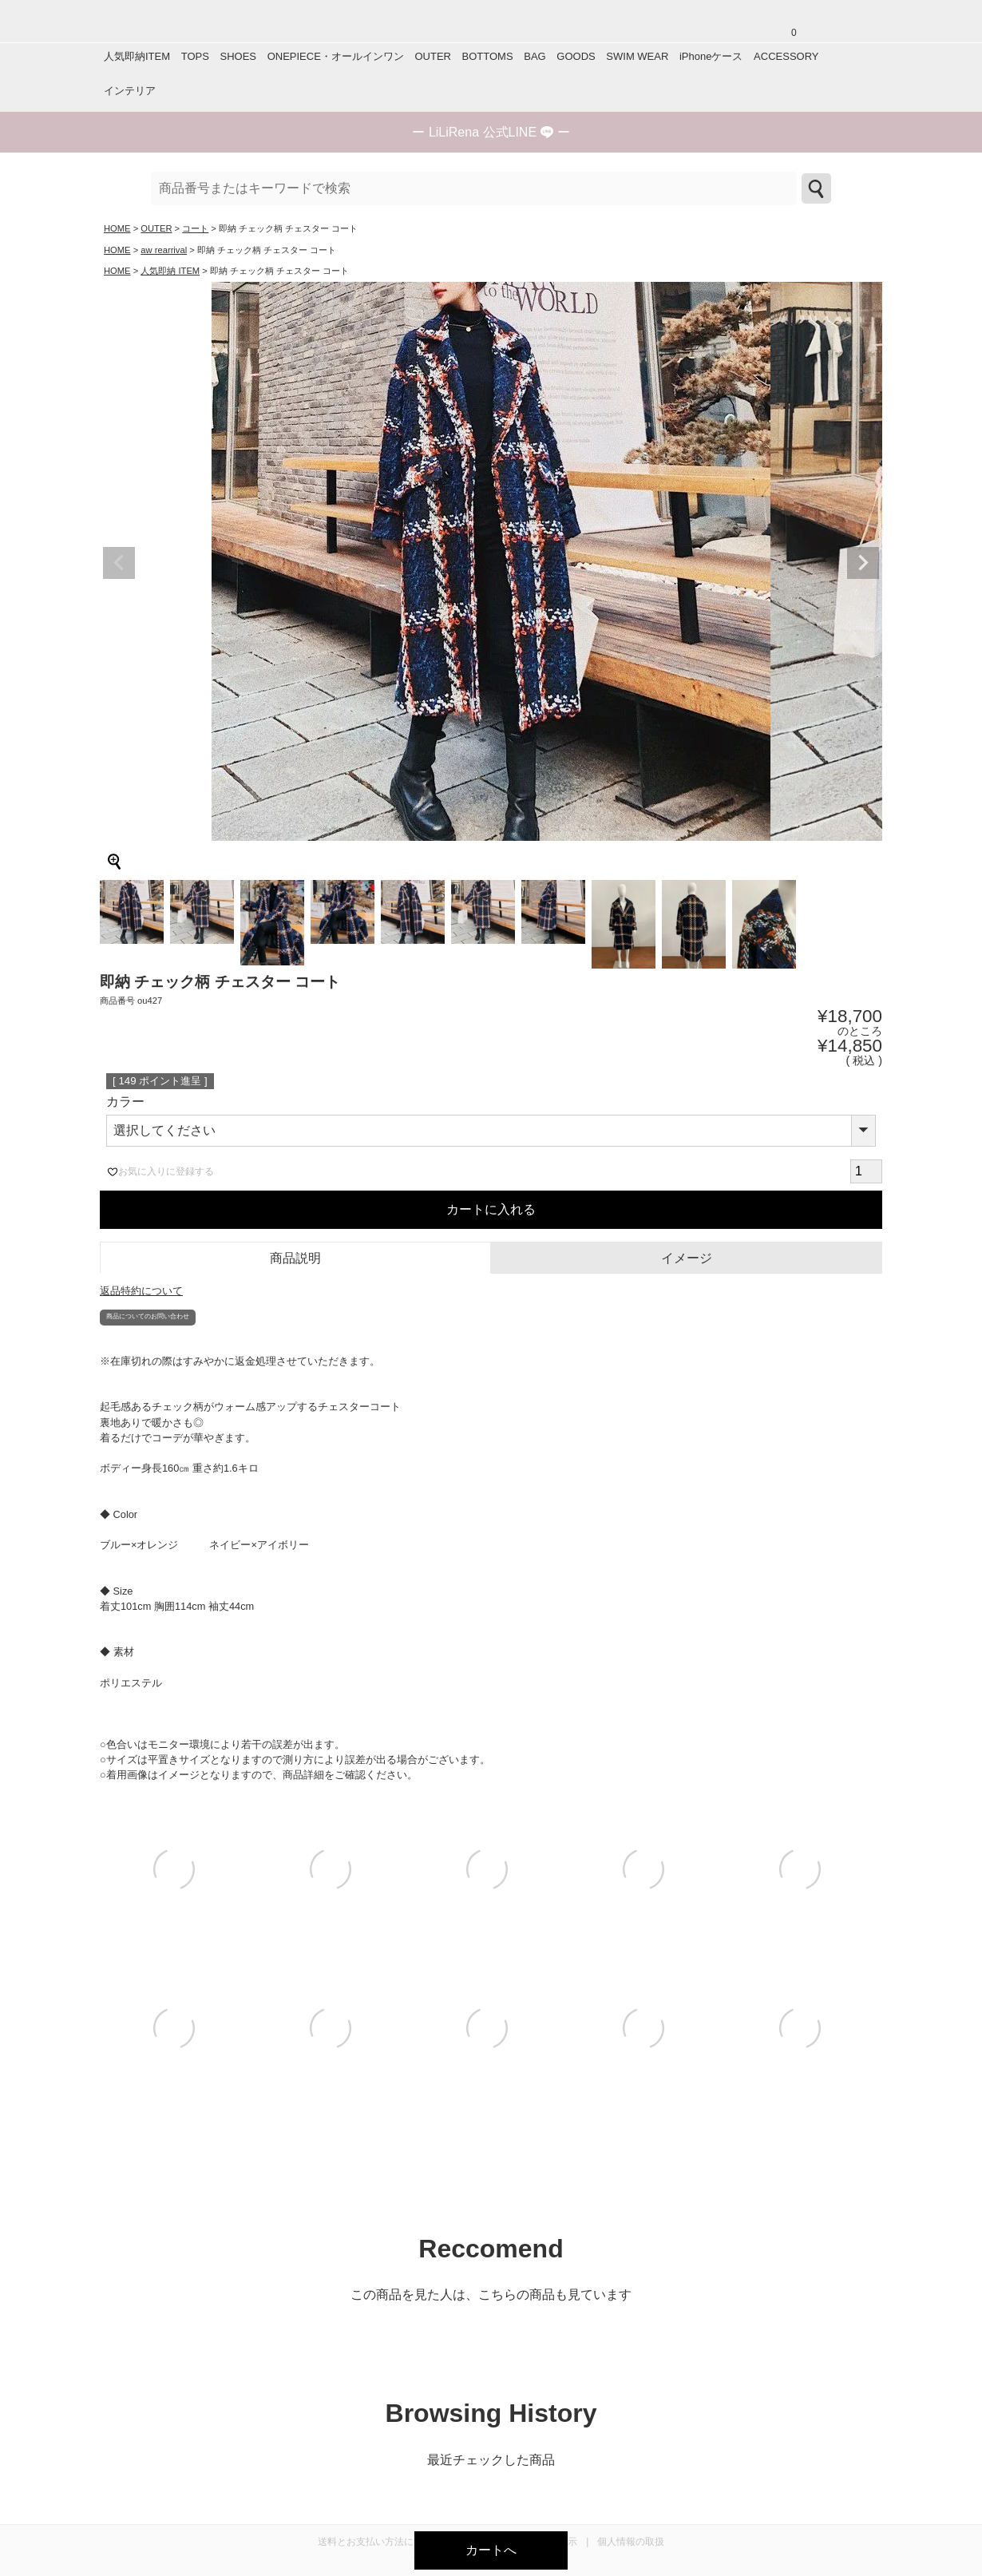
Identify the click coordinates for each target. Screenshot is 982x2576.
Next (863, 563)
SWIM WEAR (637, 56)
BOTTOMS (487, 56)
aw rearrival (164, 250)
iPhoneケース (710, 56)
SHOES (238, 56)
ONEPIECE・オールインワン (335, 56)
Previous (119, 563)
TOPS (195, 56)
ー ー (490, 132)
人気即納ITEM (137, 56)
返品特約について (141, 1291)
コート (195, 228)
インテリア (130, 91)
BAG (534, 56)
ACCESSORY (786, 56)
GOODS (575, 56)
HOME (117, 228)
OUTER (432, 56)
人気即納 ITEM (170, 270)
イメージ (686, 1258)
